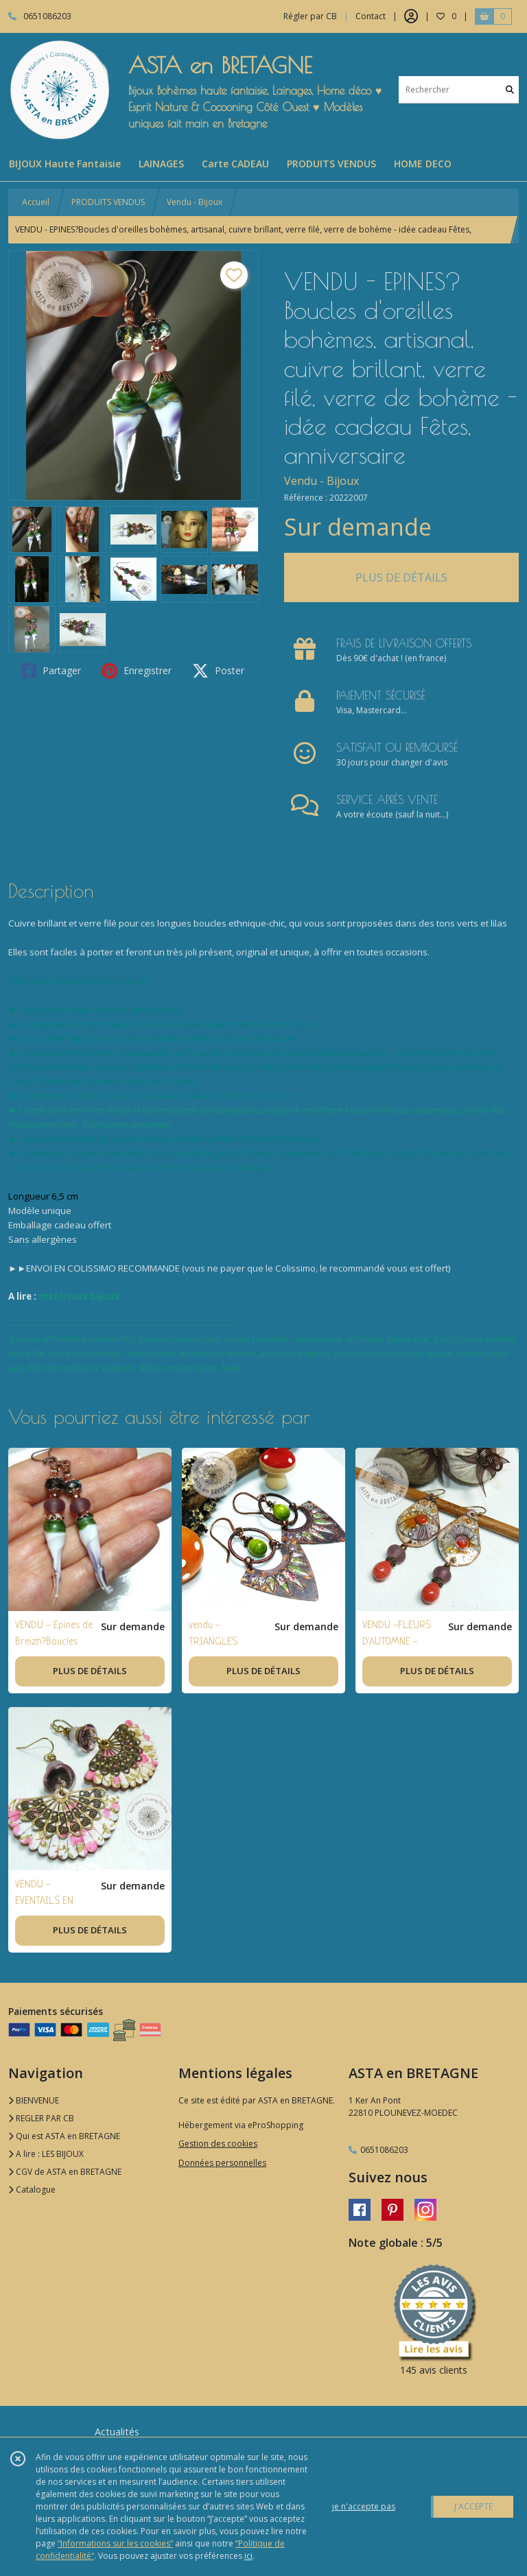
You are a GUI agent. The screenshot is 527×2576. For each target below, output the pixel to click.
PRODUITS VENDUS (108, 202)
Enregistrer (137, 671)
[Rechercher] (510, 89)
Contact (370, 16)
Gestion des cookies (217, 2143)
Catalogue (32, 2189)
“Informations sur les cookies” (115, 2543)
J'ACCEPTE (473, 2506)
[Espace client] (411, 16)
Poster (218, 671)
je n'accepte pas (363, 2506)
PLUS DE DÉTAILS (401, 577)
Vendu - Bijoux (194, 202)
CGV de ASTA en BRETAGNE (64, 2172)
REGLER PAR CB (41, 2118)
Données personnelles (222, 2163)
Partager (51, 671)
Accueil (35, 202)
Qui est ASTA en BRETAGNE (64, 2136)
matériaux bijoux (78, 1296)
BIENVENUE (33, 2100)
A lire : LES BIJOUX (46, 2154)
